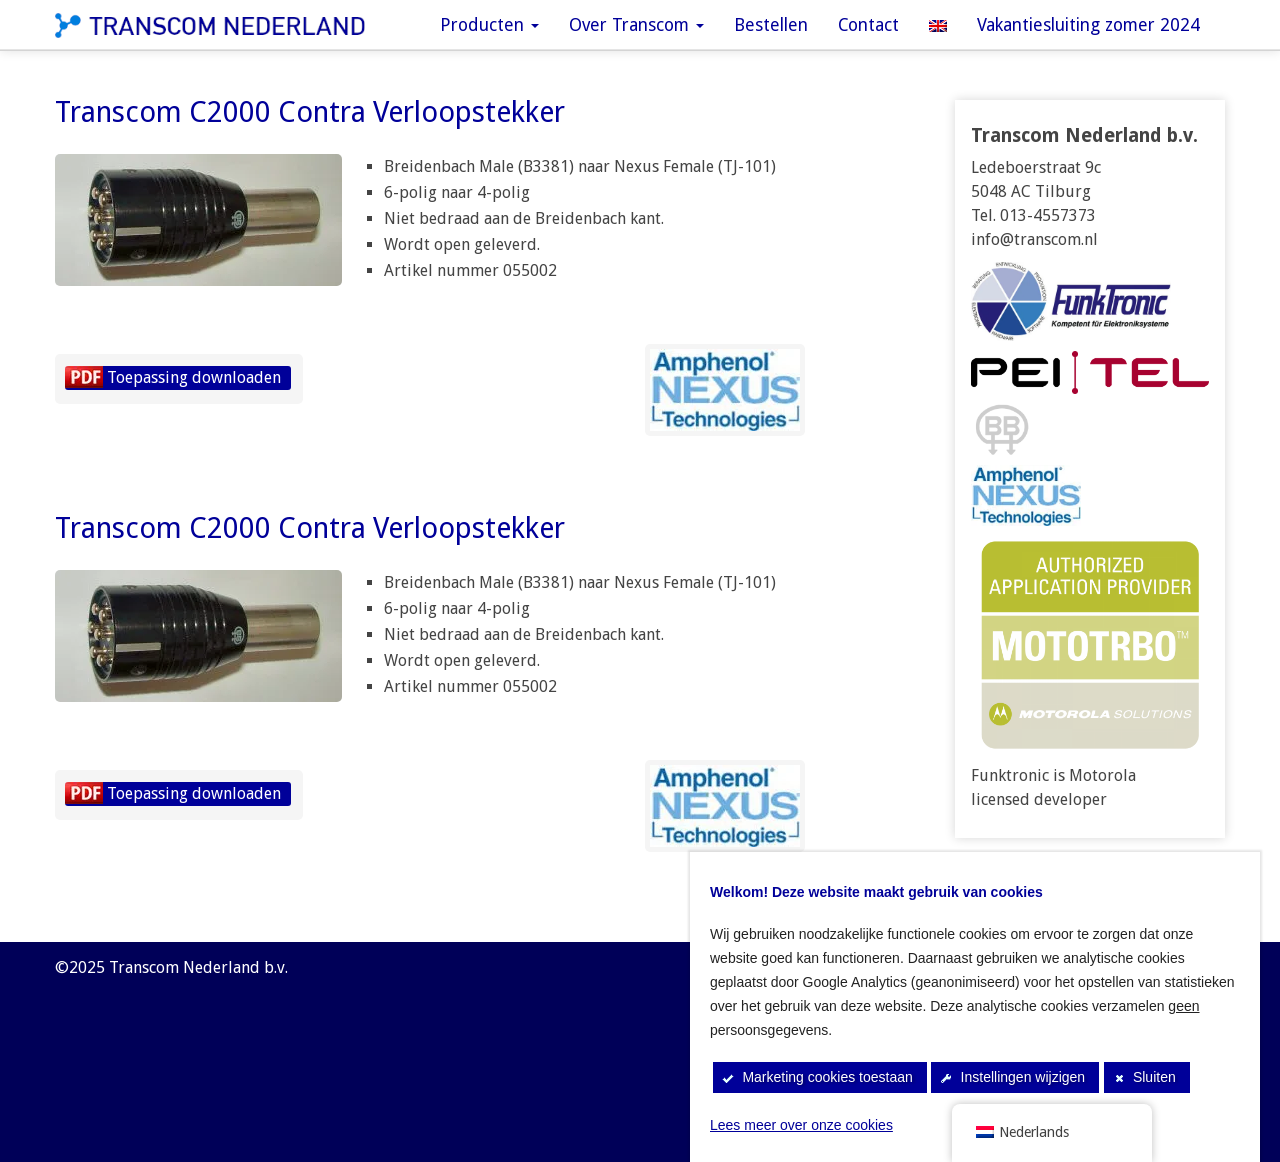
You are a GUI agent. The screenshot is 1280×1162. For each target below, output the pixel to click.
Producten (489, 25)
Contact (868, 25)
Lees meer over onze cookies (801, 1125)
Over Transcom (636, 25)
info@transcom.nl (1034, 239)
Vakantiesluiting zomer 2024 (1088, 25)
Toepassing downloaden (194, 377)
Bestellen (771, 25)
